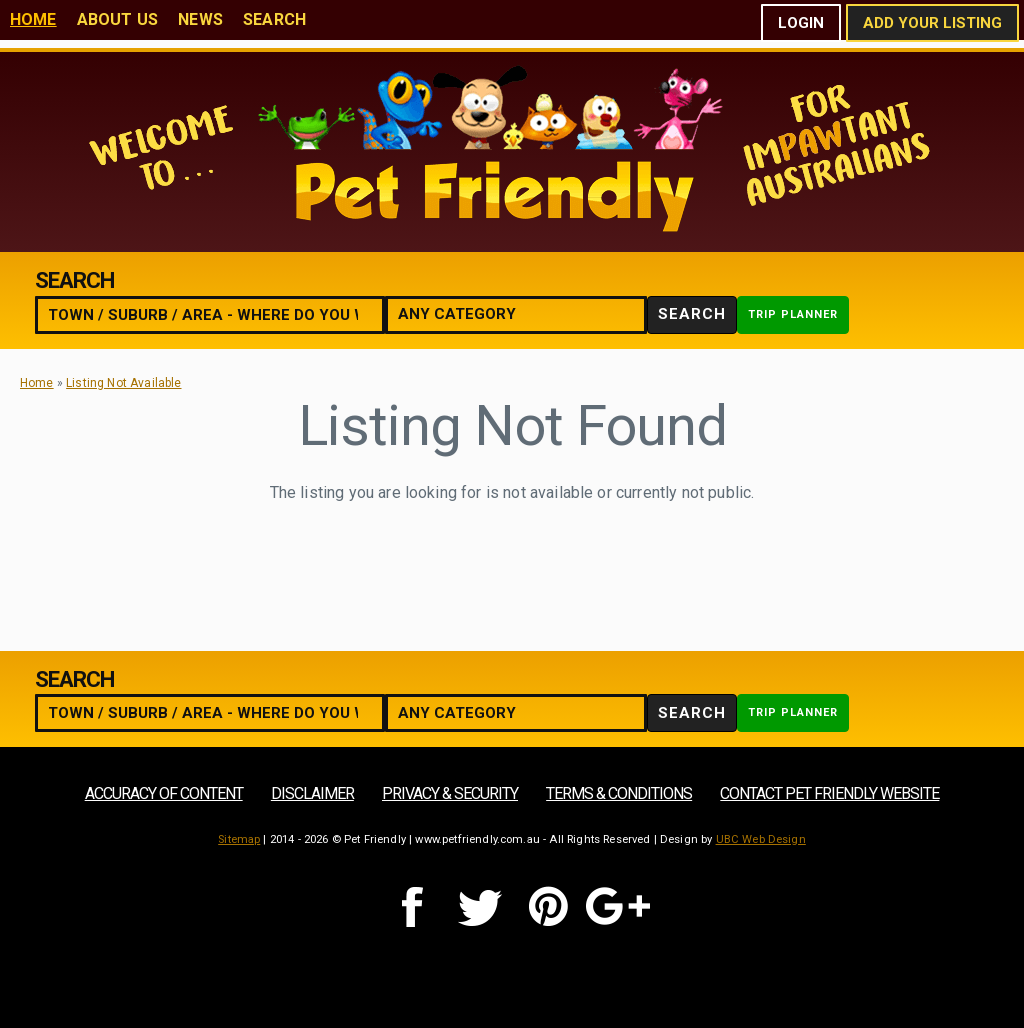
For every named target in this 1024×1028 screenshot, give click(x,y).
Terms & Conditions (619, 793)
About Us (117, 19)
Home (33, 19)
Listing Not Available (123, 383)
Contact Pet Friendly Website (829, 793)
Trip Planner (793, 314)
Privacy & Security (450, 793)
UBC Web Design (761, 839)
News (200, 19)
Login (801, 23)
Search (274, 19)
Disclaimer (312, 793)
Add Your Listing (932, 23)
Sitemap (239, 839)
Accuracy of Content (164, 793)
